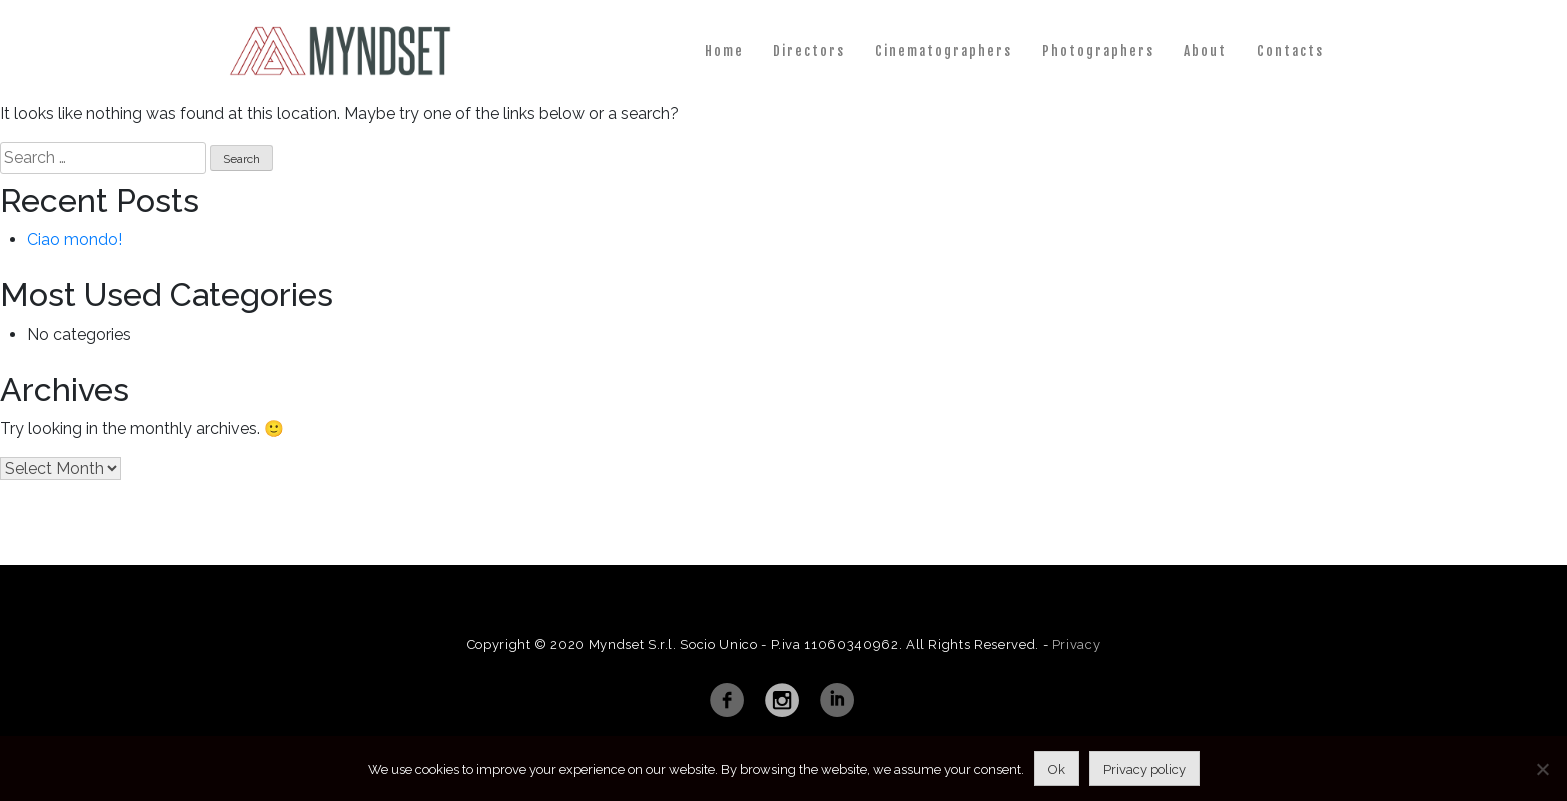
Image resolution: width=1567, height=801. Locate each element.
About (1205, 51)
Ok (1056, 769)
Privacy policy (1144, 769)
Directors (809, 51)
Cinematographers (943, 51)
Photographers (1098, 51)
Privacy (1076, 644)
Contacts (1290, 51)
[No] (1542, 769)
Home (724, 51)
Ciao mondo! (74, 239)
